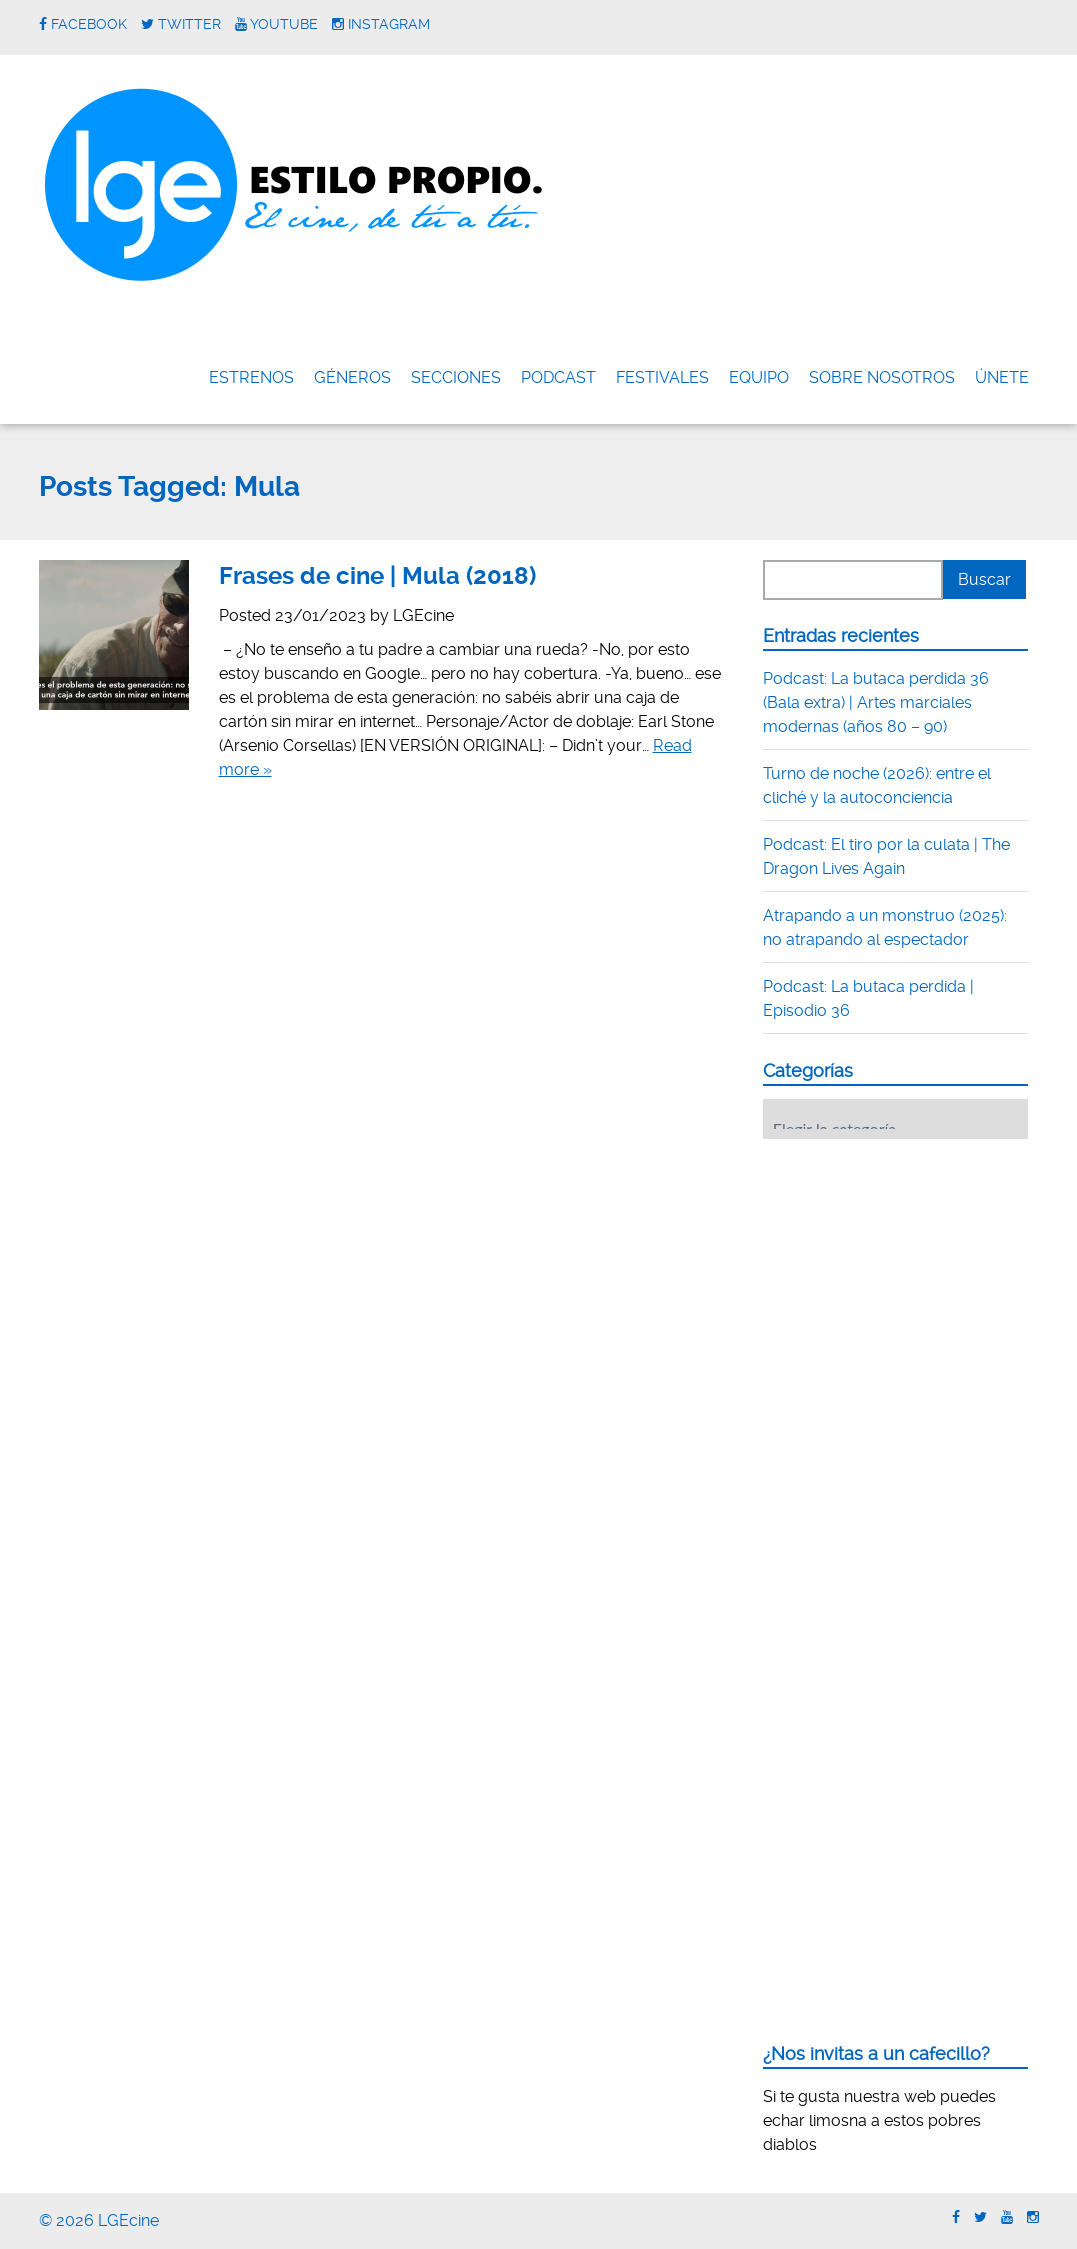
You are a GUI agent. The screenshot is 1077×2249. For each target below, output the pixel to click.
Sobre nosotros (882, 377)
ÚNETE (1002, 377)
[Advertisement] (913, 1278)
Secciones (456, 377)
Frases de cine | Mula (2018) (377, 576)
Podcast (558, 377)
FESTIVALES (662, 377)
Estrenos (251, 377)
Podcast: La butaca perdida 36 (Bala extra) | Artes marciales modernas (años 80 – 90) (876, 702)
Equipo (759, 377)
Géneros (352, 377)
